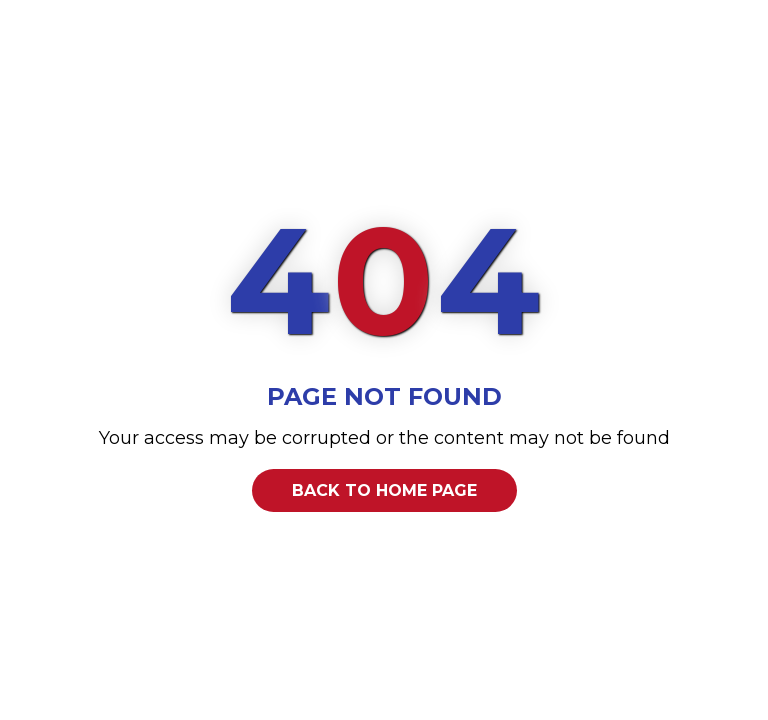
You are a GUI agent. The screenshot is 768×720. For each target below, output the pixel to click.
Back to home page (384, 490)
